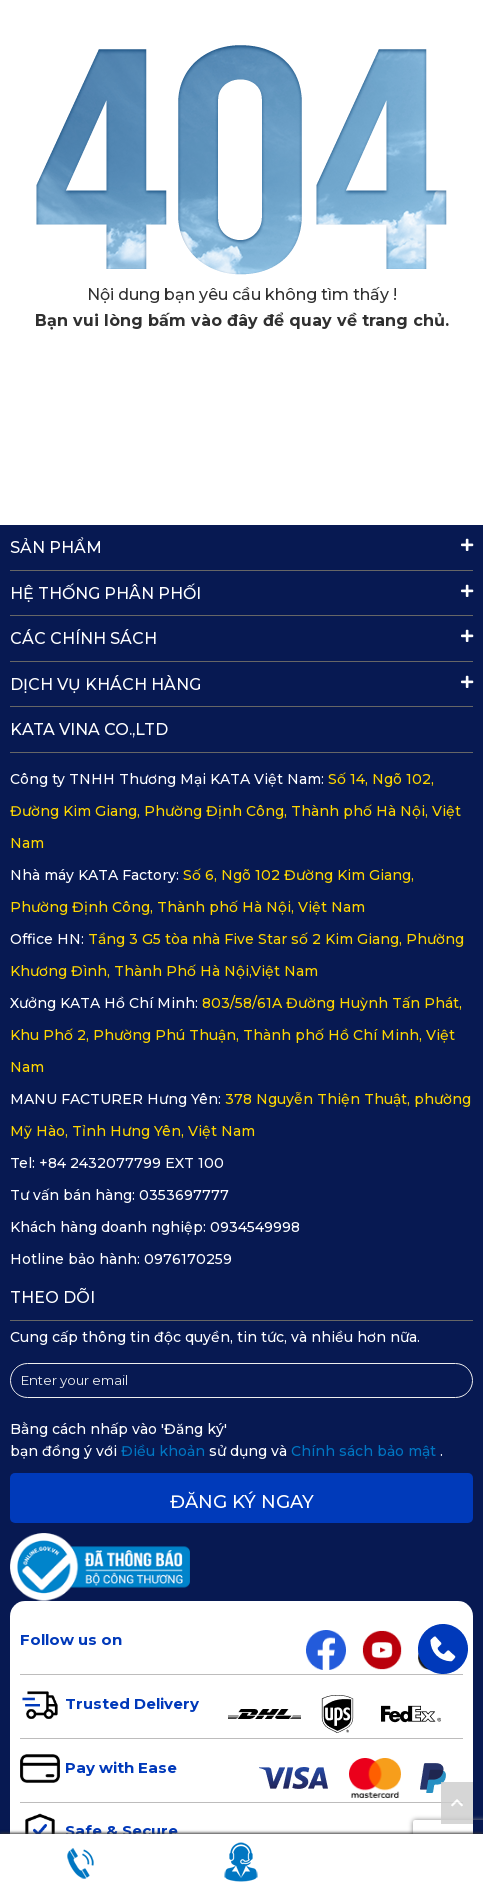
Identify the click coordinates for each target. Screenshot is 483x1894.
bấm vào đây (203, 320)
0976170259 (188, 1259)
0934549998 (255, 1227)
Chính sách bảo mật (365, 1451)
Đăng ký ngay (242, 1502)
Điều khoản (165, 1451)
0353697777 (184, 1195)
